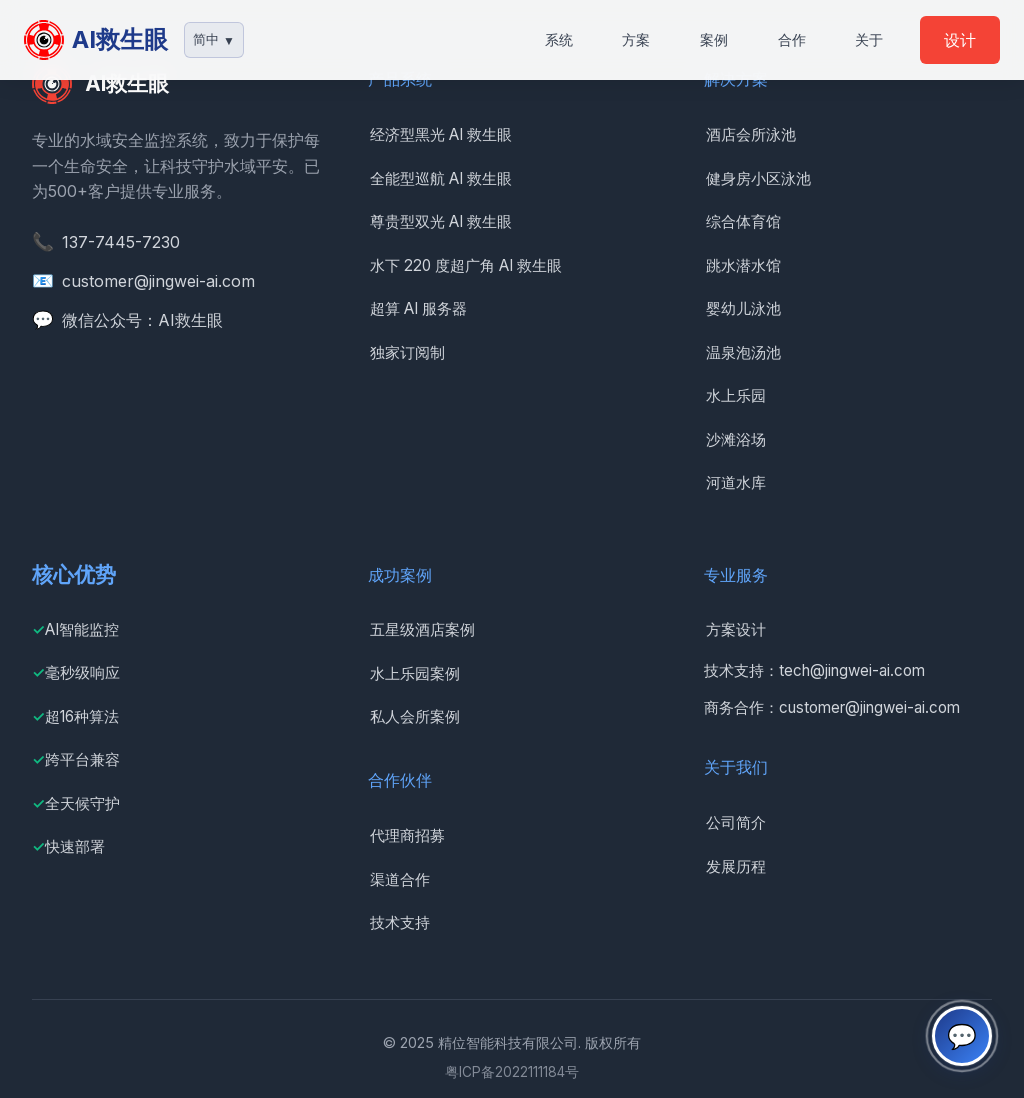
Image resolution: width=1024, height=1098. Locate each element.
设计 (960, 40)
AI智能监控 (82, 629)
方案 (636, 39)
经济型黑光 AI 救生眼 (441, 134)
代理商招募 (407, 835)
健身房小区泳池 (758, 178)
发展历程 (736, 866)
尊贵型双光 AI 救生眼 (441, 221)
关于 (869, 39)
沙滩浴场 (736, 439)
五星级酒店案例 (422, 629)
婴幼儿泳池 (743, 308)
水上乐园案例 (415, 673)
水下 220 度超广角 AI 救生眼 (466, 265)
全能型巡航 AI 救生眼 (441, 178)
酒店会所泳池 (751, 134)
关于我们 (736, 767)
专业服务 (736, 575)
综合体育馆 (743, 221)
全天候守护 (82, 803)
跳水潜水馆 (743, 265)
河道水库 (736, 482)
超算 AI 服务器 (418, 308)
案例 (714, 39)
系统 (559, 39)
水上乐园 (736, 395)
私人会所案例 (415, 716)
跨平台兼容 (82, 759)
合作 (792, 39)
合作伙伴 (400, 780)
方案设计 (736, 629)
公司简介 (736, 822)
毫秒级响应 (82, 672)
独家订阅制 (407, 352)
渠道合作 (400, 879)
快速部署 (75, 846)
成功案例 (400, 575)
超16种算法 (82, 716)
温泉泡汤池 (743, 352)
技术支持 (400, 922)
